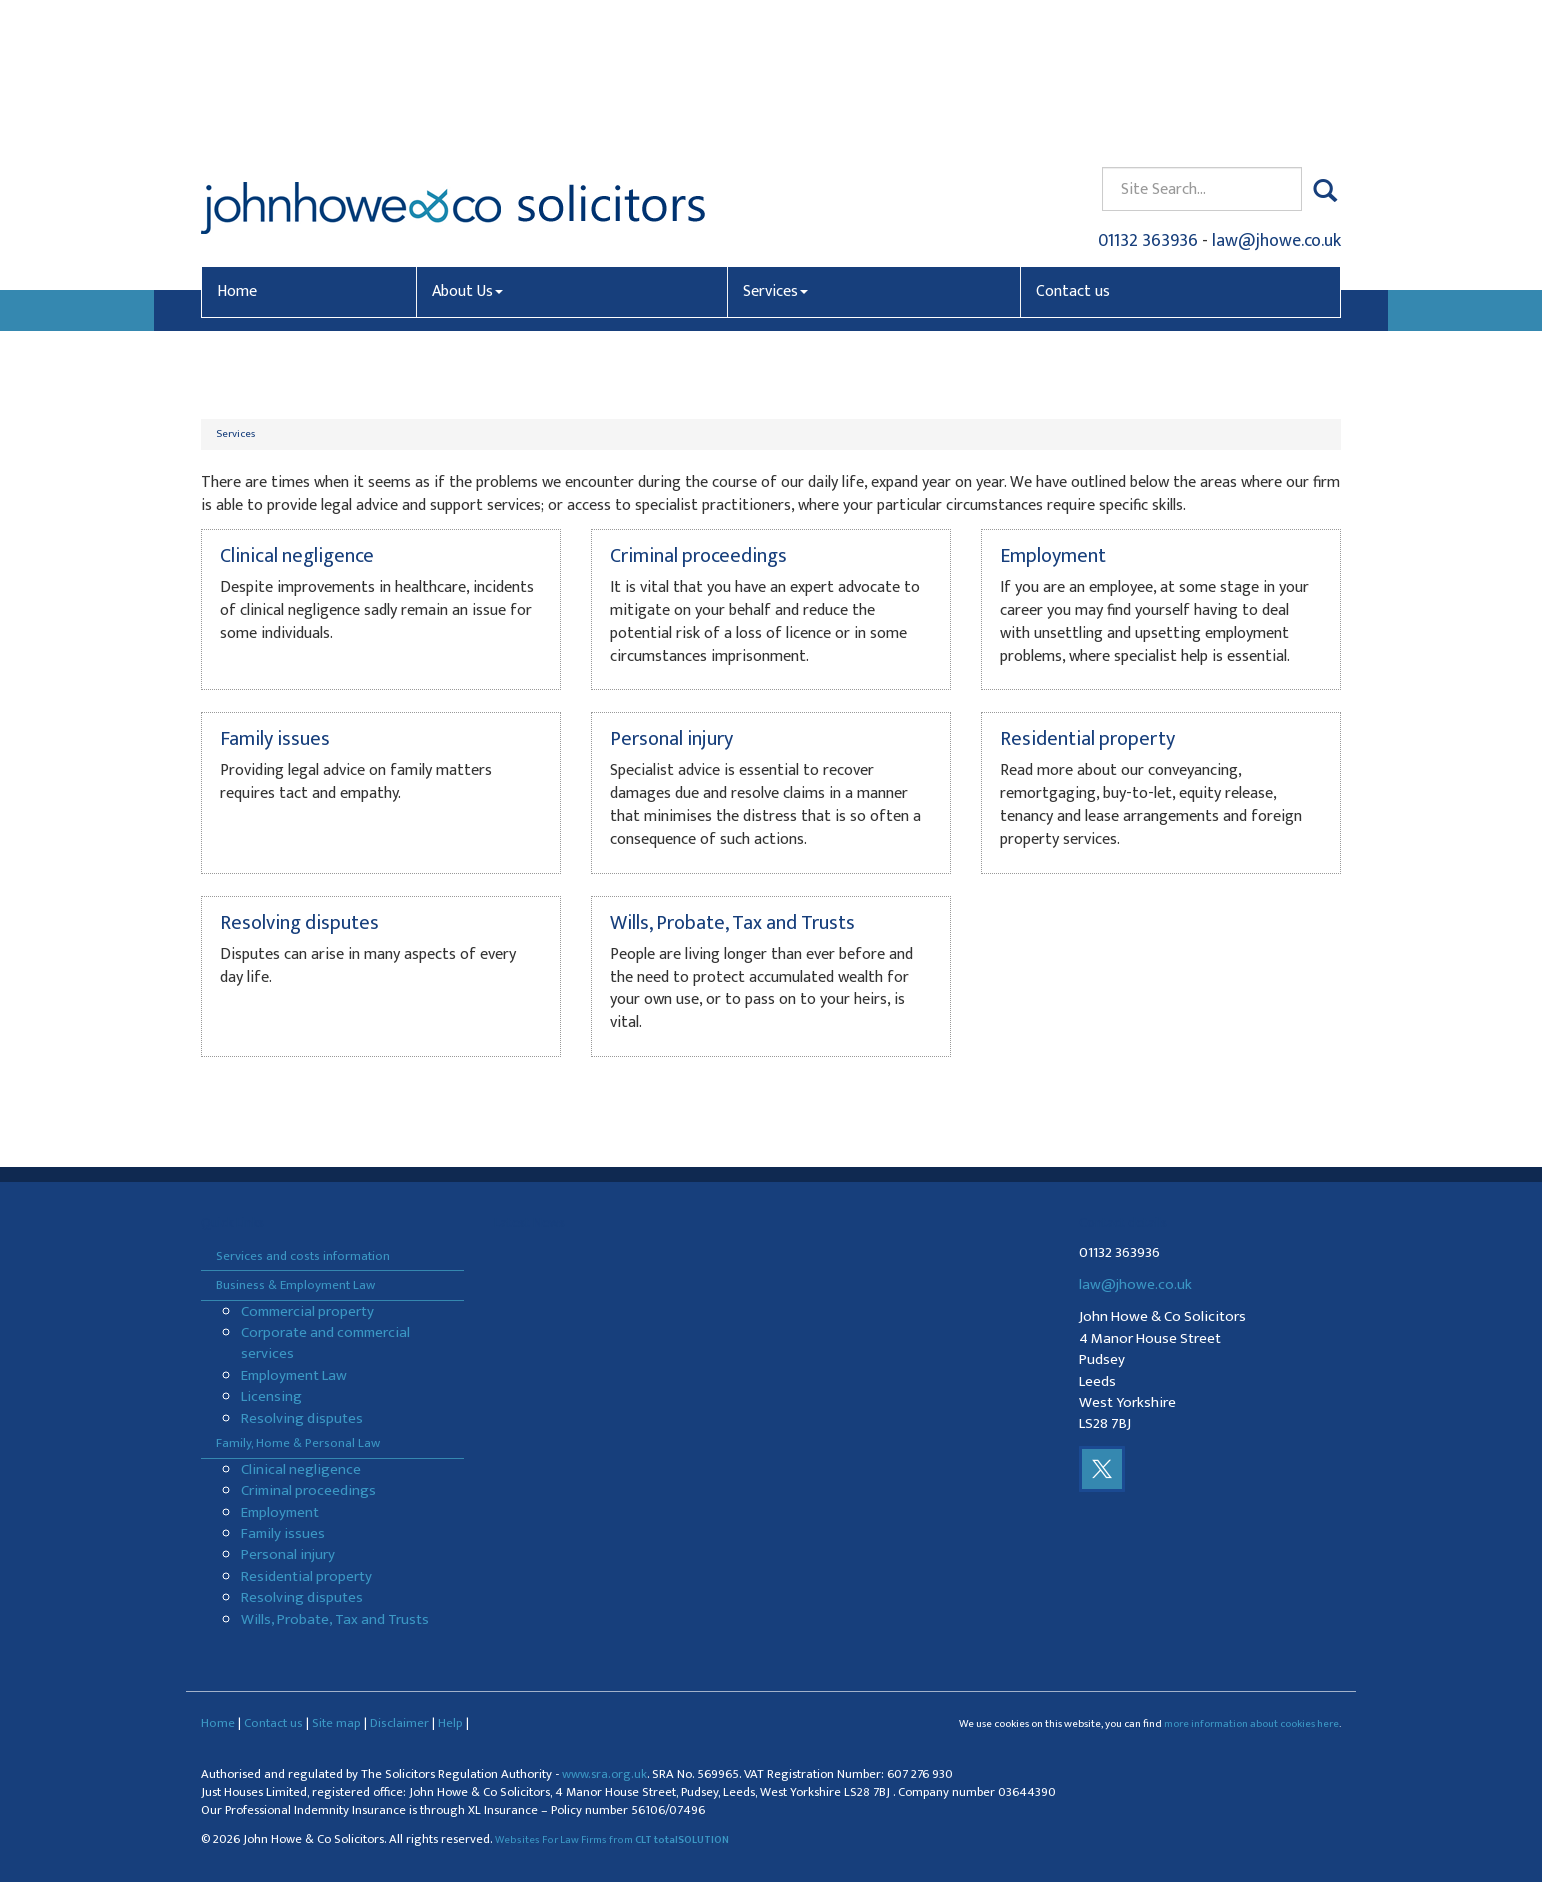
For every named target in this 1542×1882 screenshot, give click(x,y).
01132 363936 (1148, 96)
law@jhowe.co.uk (1276, 96)
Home (237, 146)
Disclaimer (399, 1723)
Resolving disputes (302, 1418)
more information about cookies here (1251, 1724)
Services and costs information (303, 1256)
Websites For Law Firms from (612, 1840)
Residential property (306, 1576)
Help (450, 1723)
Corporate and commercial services (325, 1343)
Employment (280, 1512)
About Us (467, 146)
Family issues (283, 1533)
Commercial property (307, 1311)
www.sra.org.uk (604, 1774)
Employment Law (294, 1375)
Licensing (271, 1396)
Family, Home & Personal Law (298, 1443)
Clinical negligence (301, 1469)
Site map (336, 1723)
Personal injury (288, 1554)
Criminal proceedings (308, 1490)
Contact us (1073, 146)
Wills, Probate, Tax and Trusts (335, 1619)
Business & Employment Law (295, 1285)
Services (775, 146)
